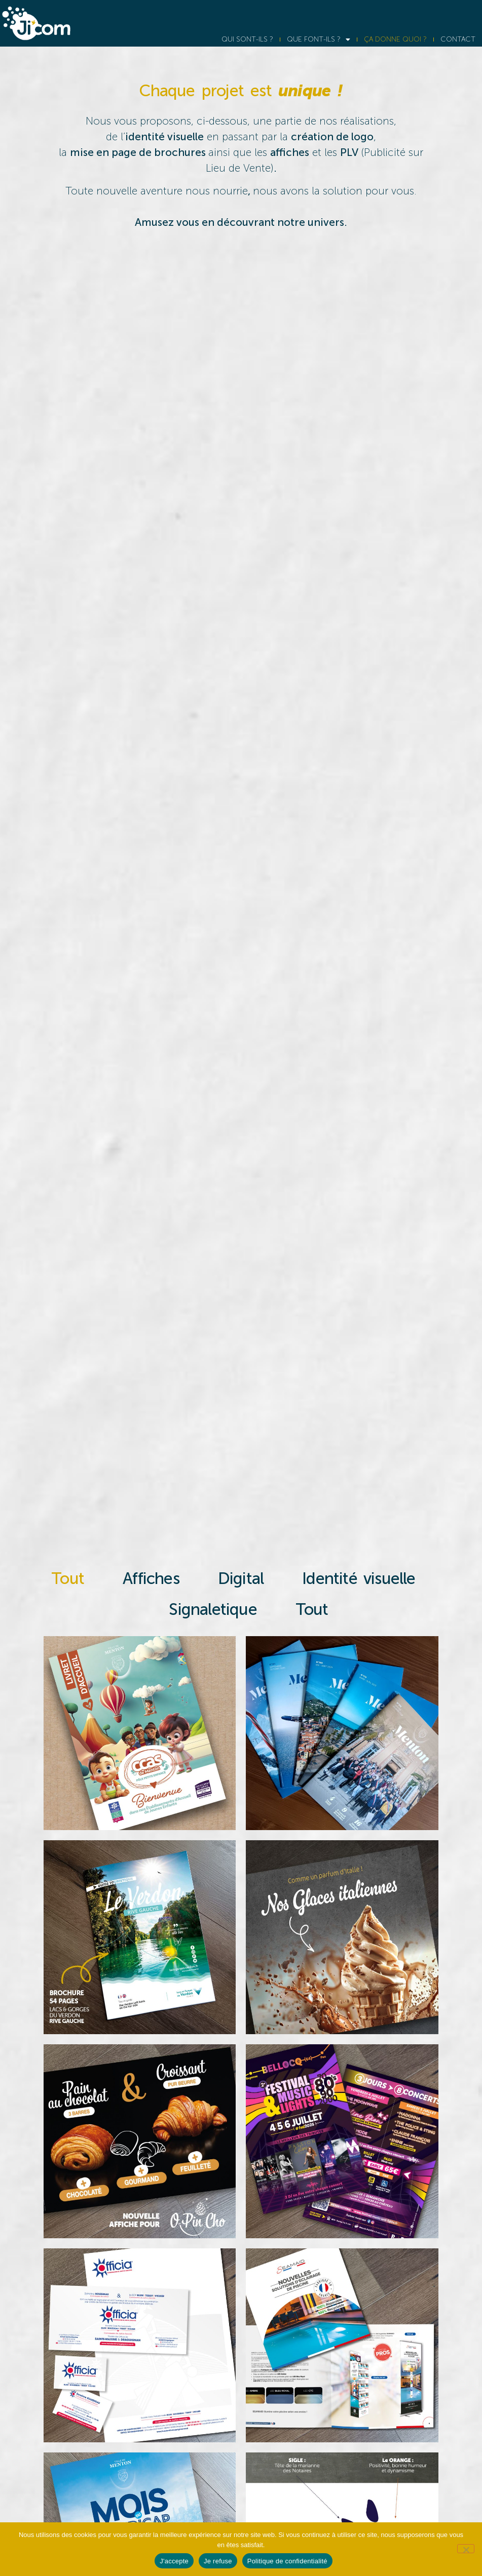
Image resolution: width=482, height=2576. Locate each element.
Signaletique (214, 1609)
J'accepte (174, 2561)
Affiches (152, 1578)
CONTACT (457, 39)
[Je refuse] (465, 2548)
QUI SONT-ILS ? (247, 39)
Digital (242, 1578)
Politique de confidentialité (287, 2561)
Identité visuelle (359, 1578)
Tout (69, 1578)
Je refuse (218, 2561)
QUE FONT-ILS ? (318, 39)
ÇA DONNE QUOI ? (395, 39)
